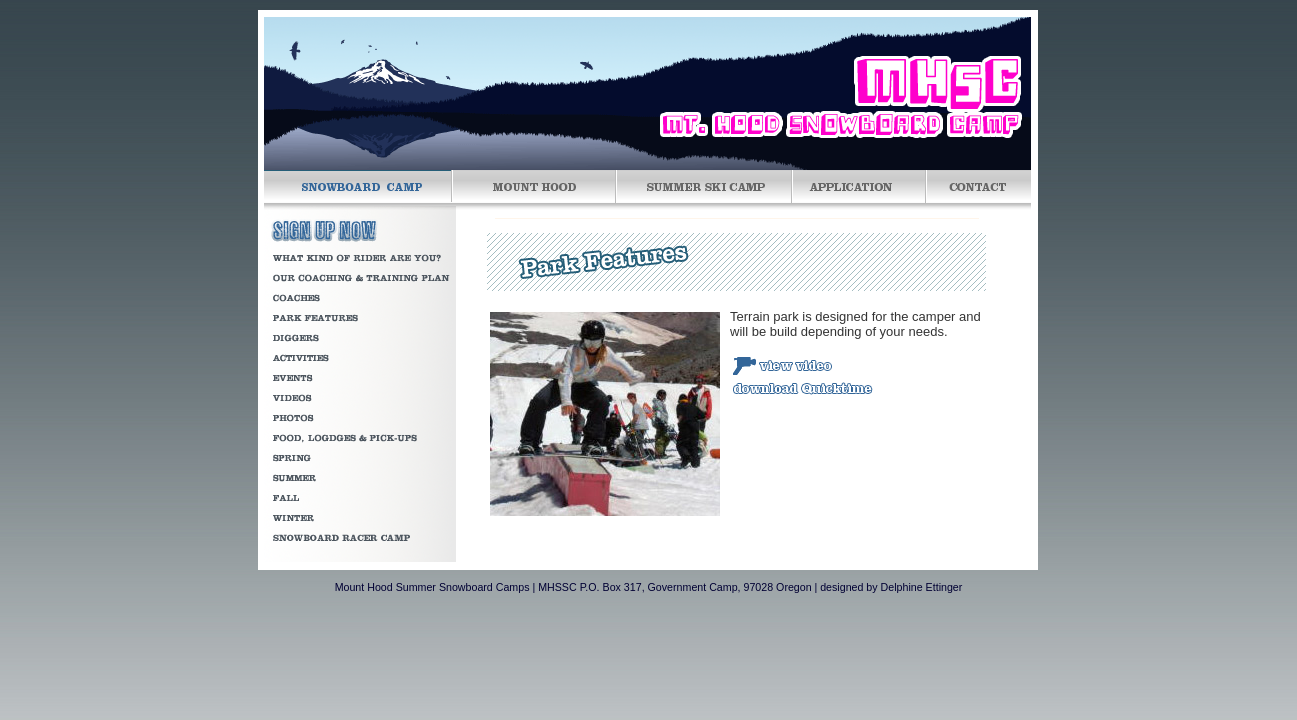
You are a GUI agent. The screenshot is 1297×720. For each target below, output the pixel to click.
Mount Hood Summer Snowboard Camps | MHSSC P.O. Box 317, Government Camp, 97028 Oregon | (576, 587)
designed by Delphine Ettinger (891, 587)
